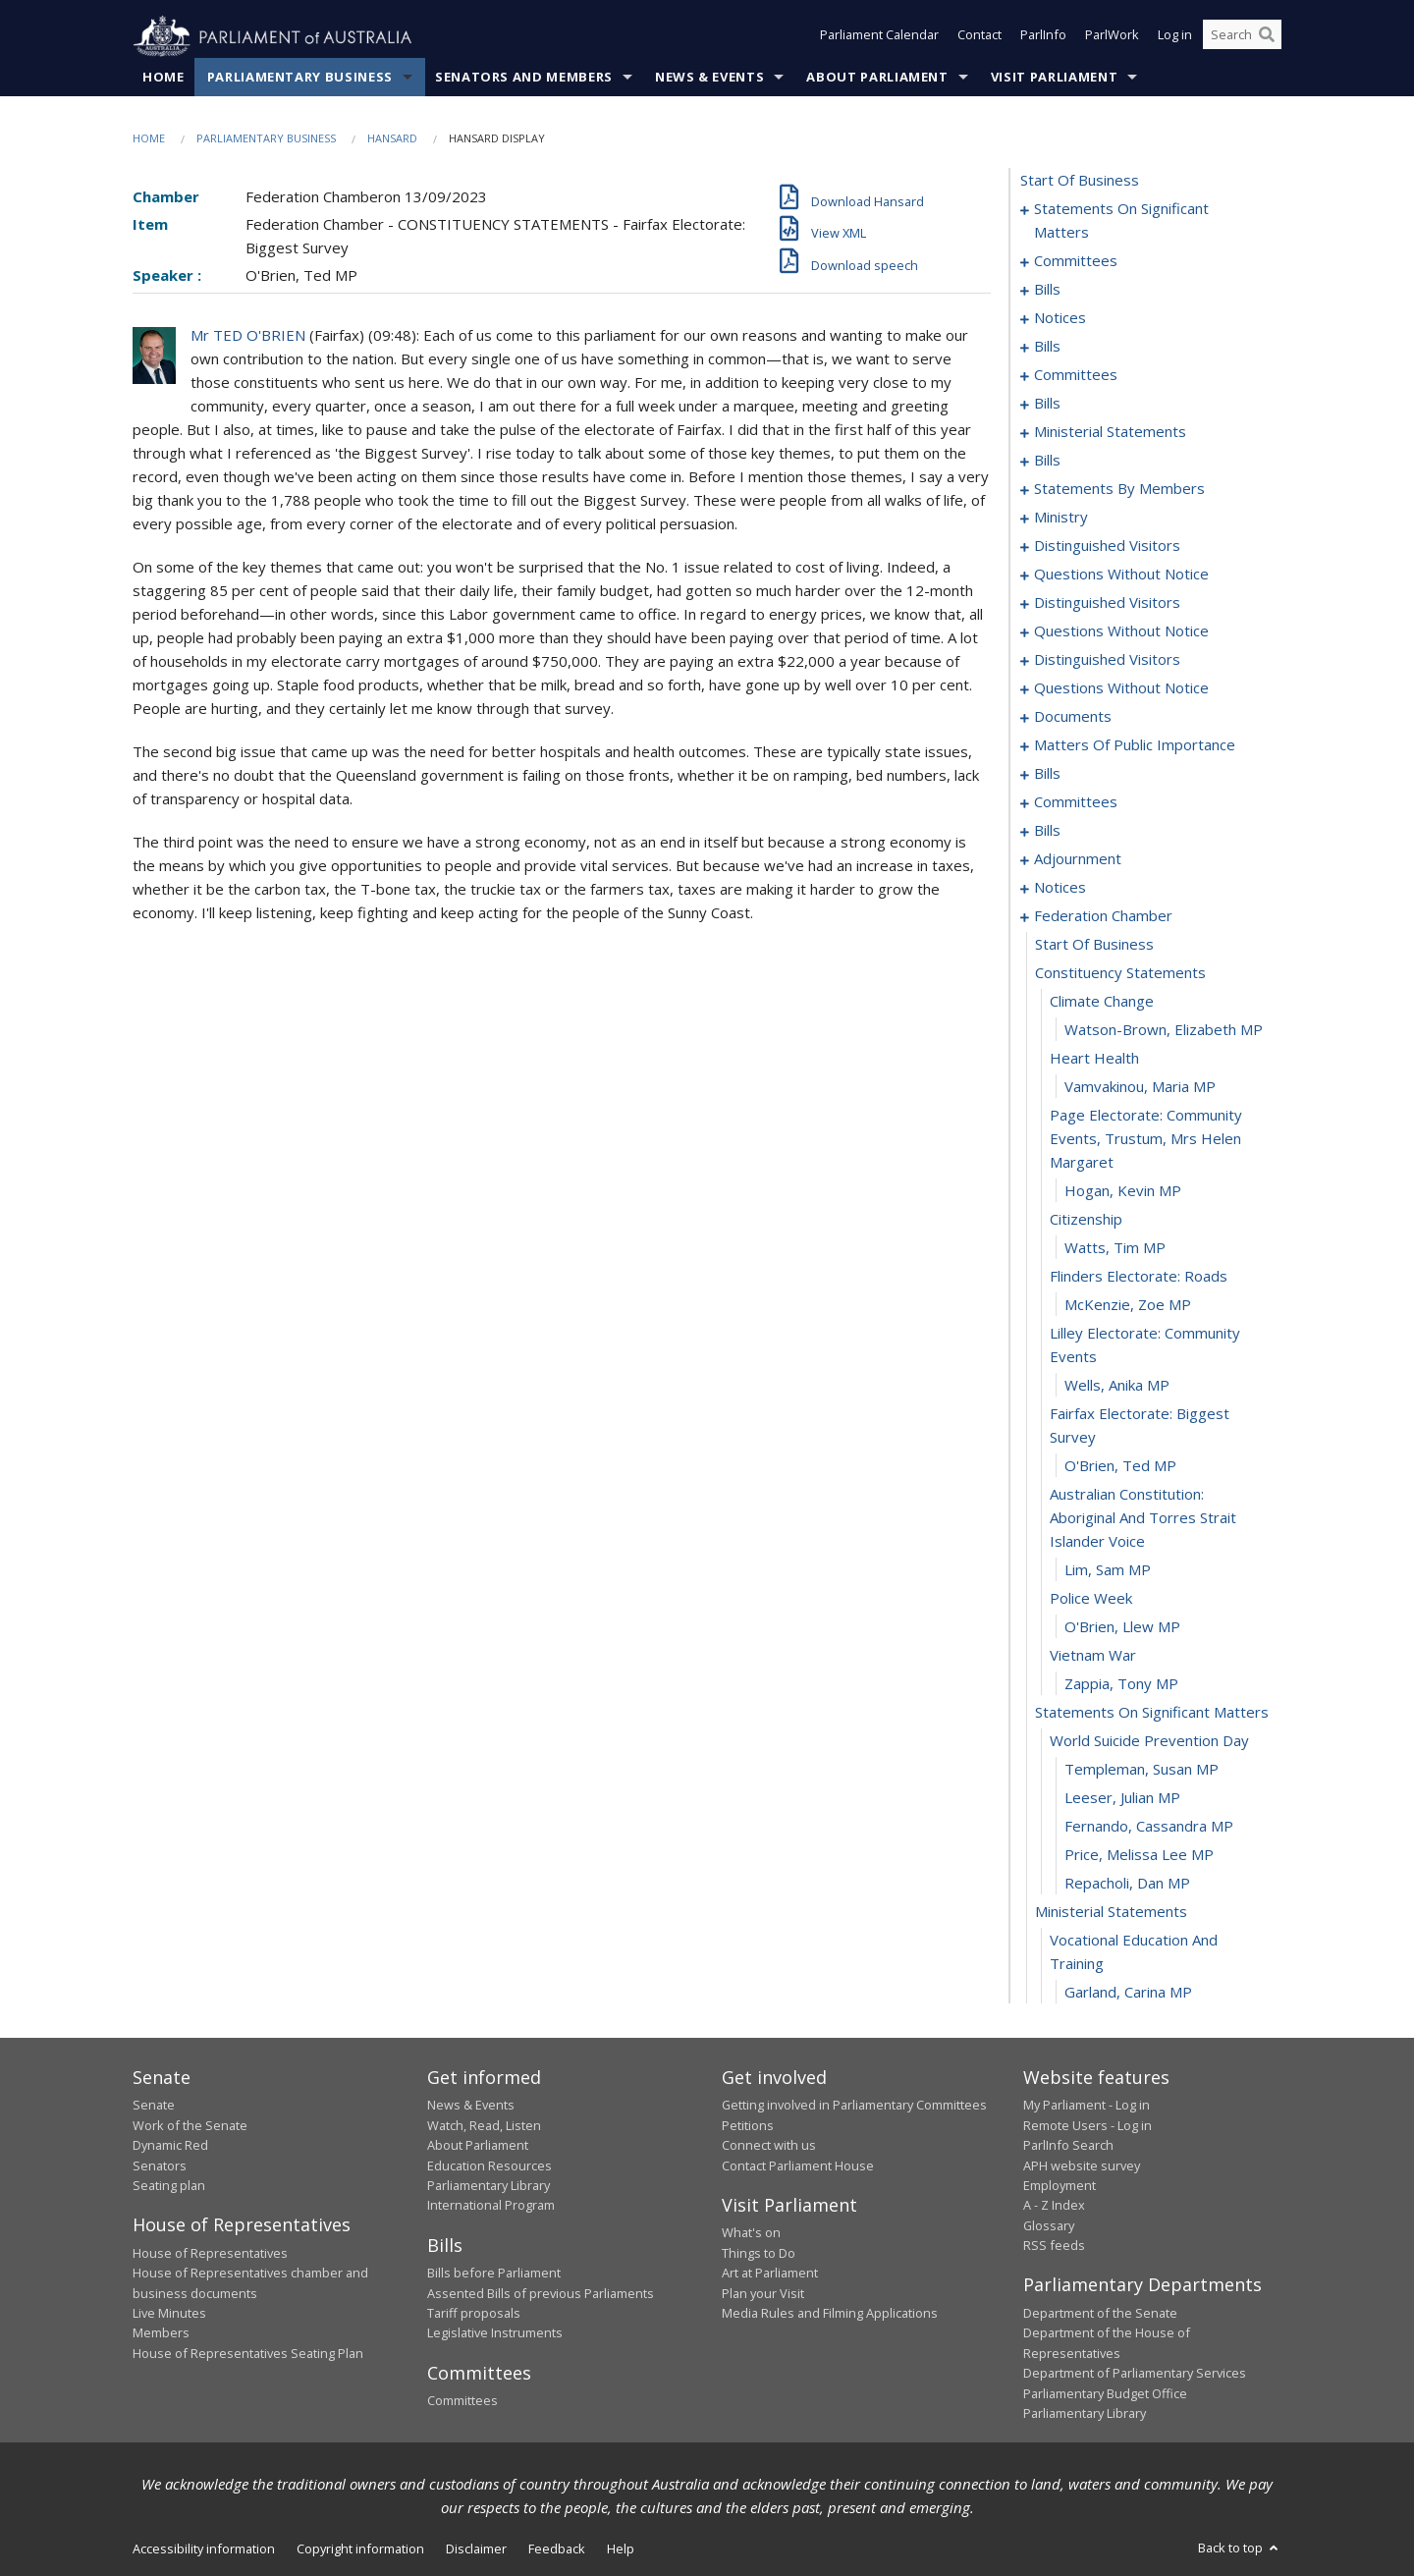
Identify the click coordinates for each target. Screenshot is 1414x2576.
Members (161, 2333)
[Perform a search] (1266, 37)
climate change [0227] (1102, 1002)
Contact (979, 37)
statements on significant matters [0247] (1152, 1713)
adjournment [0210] (1077, 859)
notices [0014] (1060, 318)
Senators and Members (524, 77)
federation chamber (1103, 916)
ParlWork (1112, 37)
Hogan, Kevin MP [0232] (1122, 1191)
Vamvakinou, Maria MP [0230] (1140, 1087)
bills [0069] (1047, 460)
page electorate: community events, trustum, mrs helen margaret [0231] (1146, 1139)
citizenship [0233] (1086, 1220)
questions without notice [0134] (1121, 631)
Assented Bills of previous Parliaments (540, 2293)
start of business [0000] (1079, 181)
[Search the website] (1242, 37)
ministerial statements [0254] (1111, 1912)
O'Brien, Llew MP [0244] (1122, 1627)
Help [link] (620, 2549)
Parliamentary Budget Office (1105, 2393)
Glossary (1048, 2225)
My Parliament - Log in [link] (1086, 2105)
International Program (491, 2206)
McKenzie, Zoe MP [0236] (1127, 1305)
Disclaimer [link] (476, 2549)
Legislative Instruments (495, 2333)
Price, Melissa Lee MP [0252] (1139, 1855)
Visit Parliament (1054, 77)
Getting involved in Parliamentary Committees (854, 2105)
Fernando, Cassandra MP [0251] (1148, 1826)
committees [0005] (1075, 261)
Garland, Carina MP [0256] (1128, 1992)
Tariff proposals (473, 2314)
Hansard (392, 139)
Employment (1059, 2186)
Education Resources (489, 2165)
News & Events (709, 77)
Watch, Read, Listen (484, 2125)
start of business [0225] (1094, 945)
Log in (1175, 37)
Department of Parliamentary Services (1134, 2374)
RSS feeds (1054, 2246)
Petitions (748, 2125)
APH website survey (1081, 2165)
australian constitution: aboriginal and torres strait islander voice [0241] (1143, 1518)
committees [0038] (1075, 375)
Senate (154, 2105)
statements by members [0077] (1119, 489)
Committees (462, 2401)
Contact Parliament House (798, 2165)
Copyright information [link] (360, 2549)
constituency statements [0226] (1120, 973)
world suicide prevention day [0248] (1149, 1741)
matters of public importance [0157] (1134, 745)
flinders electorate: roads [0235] (1138, 1277)
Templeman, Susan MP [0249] (1141, 1770)
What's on (751, 2233)
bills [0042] (1047, 403)
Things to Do (758, 2253)
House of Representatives (210, 2253)
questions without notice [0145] (1121, 688)
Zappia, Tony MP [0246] (1121, 1684)
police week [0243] (1091, 1599)
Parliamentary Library (488, 2186)
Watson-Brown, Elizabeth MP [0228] (1163, 1030)
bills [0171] (1047, 774)
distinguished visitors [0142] (1107, 660)
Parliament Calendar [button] (879, 37)
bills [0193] (1047, 831)
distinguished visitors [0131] (1107, 603)
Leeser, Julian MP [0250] (1122, 1798)
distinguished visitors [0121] (1107, 546)
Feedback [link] (556, 2549)
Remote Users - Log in (1087, 2125)
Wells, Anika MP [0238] (1116, 1386)
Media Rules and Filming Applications (830, 2314)
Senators (160, 2165)
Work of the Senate (190, 2125)
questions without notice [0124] (1121, 574)
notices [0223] (1060, 888)
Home (163, 77)
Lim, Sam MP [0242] (1107, 1570)
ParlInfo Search (1068, 2146)
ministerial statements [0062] (1110, 432)
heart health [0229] (1094, 1059)
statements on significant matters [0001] (1121, 221)
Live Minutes (169, 2314)
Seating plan (169, 2186)
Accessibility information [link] (204, 2549)
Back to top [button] (1239, 2548)
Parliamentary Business (300, 77)
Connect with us (769, 2146)
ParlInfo (1043, 37)
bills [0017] (1047, 346)
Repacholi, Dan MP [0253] (1127, 1883)
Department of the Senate (1100, 2314)
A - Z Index (1054, 2206)
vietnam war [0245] (1093, 1656)
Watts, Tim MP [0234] (1115, 1248)
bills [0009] (1047, 290)
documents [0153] (1073, 717)
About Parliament (877, 77)
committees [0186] (1075, 802)
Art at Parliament (770, 2273)
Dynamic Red (170, 2146)
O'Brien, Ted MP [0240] (1120, 1466)
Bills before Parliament (494, 2273)
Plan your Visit (763, 2293)
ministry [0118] (1061, 517)
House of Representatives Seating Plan (248, 2353)
